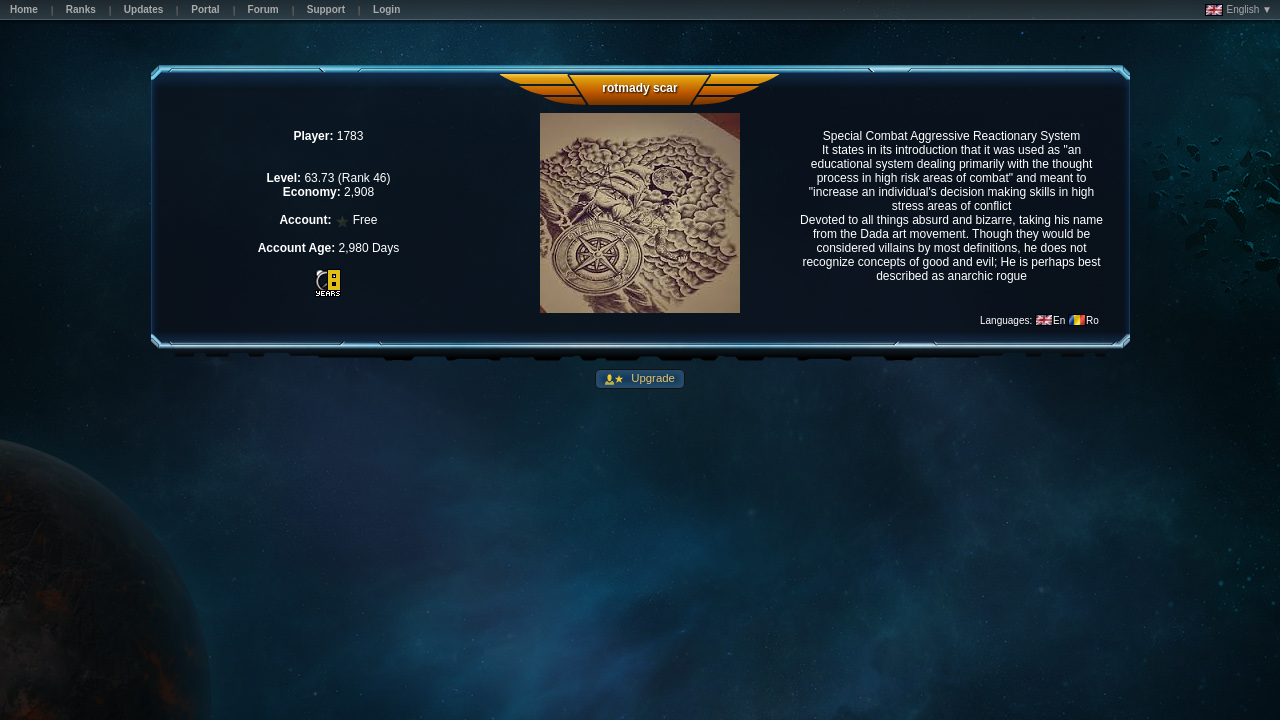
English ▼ (1238, 10)
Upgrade (651, 378)
